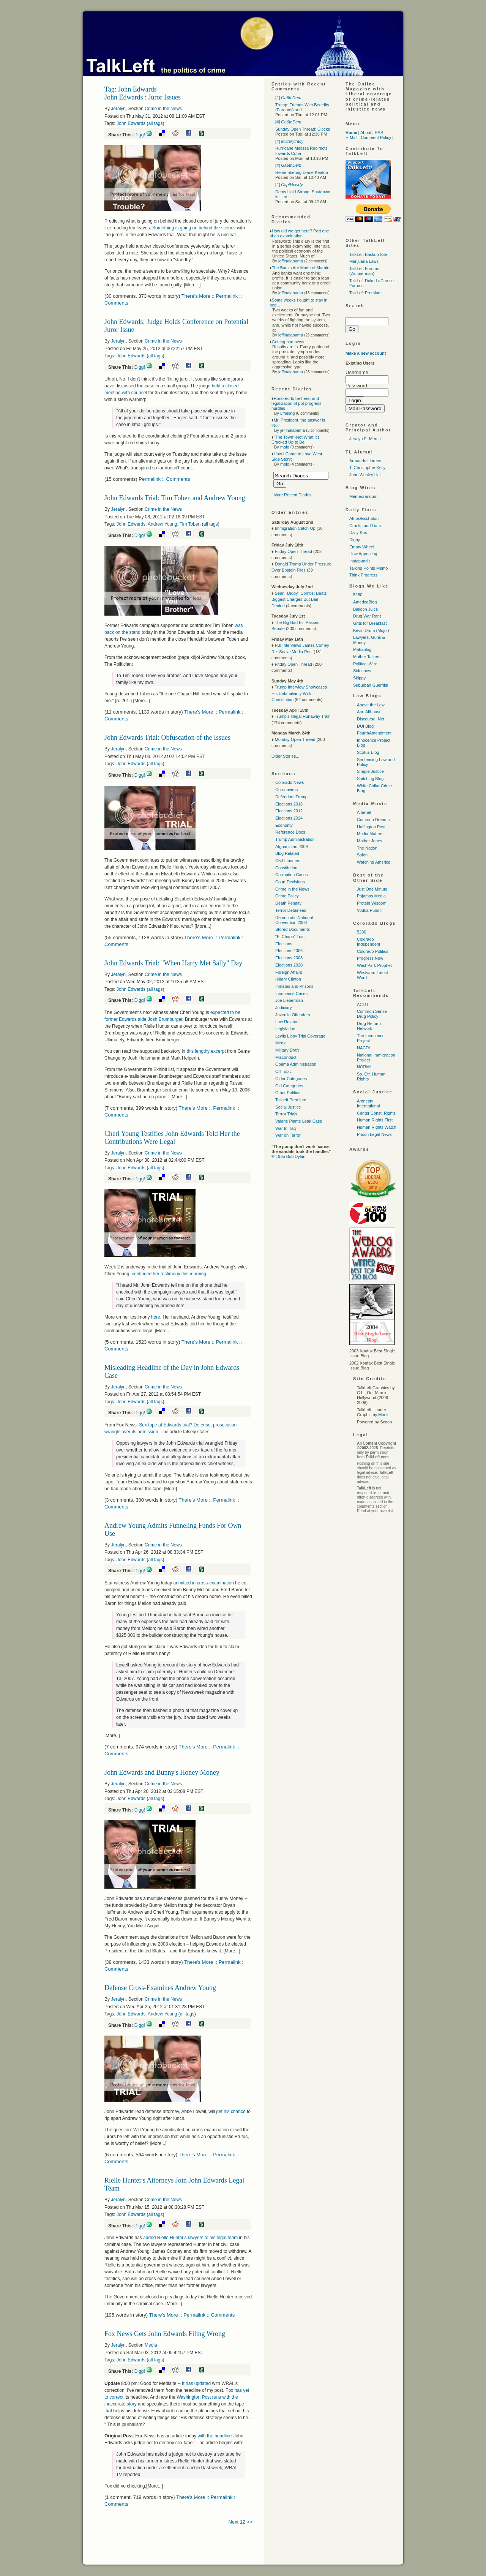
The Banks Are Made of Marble (301, 267)
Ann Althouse (369, 711)
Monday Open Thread (295, 739)
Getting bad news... (290, 342)
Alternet (364, 812)
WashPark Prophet (374, 965)
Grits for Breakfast (370, 623)
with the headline (214, 2436)
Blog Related (287, 853)
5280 (357, 594)
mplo (284, 447)
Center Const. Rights (376, 1113)
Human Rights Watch (376, 1127)
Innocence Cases (291, 993)
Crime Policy (287, 896)
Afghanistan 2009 (291, 846)
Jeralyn (118, 108)
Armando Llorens (365, 460)
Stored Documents (292, 929)
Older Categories (291, 1078)
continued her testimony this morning (169, 1273)
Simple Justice (370, 771)
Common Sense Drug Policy (372, 1014)
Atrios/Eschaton (364, 518)
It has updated (197, 2383)
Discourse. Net (370, 719)
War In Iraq (285, 1128)
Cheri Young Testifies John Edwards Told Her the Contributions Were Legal (172, 1137)
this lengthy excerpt (206, 1051)
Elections (283, 943)
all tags (155, 123)
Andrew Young (162, 524)
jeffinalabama (290, 261)
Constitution (286, 868)
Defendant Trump (291, 796)
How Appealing (363, 553)
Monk (383, 1414)
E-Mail (351, 137)
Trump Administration (295, 839)
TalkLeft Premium (365, 293)
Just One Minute (372, 889)
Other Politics (287, 1092)
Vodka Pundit (369, 910)
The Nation (367, 848)
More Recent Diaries (292, 495)
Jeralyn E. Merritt (365, 438)
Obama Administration (295, 1064)
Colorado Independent (368, 941)
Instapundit (359, 561)
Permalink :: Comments (164, 479)
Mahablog (362, 649)
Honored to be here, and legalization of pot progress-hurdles (297, 403)
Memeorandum (363, 496)
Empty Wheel (361, 547)
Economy (284, 825)
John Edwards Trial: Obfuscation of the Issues (167, 737)
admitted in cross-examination (203, 1583)
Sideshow (362, 670)
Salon (362, 855)
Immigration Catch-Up (295, 528)
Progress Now (370, 958)
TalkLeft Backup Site (368, 254)
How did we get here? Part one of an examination (299, 233)
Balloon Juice (365, 609)
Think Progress (363, 575)
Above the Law (371, 705)
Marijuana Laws (364, 261)
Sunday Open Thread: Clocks (302, 129)
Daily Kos (358, 532)
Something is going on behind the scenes (194, 228)
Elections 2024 (289, 818)
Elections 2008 (289, 958)
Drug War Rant (367, 616)
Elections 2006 (289, 950)
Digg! (139, 134)
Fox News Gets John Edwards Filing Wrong (164, 2334)
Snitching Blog (370, 778)
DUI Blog (365, 726)
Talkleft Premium (290, 1100)
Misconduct (286, 1057)
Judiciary (283, 1007)
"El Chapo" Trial (290, 936)
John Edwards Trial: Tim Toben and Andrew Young (174, 498)
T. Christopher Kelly (367, 467)
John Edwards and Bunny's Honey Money (161, 1772)
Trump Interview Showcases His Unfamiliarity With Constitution (299, 693)
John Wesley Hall (365, 474)
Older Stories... (285, 756)
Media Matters (370, 833)
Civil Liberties (287, 860)
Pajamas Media (371, 896)
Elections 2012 (289, 811)
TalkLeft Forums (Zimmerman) (364, 271)
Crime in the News (163, 108)
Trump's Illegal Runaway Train (302, 716)
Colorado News (289, 782)
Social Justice (288, 1107)
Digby (354, 539)
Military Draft (287, 1050)
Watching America (373, 862)
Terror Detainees (290, 910)
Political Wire (365, 664)
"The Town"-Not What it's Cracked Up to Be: (295, 439)
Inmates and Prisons (294, 986)
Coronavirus (286, 789)
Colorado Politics (372, 951)
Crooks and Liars (365, 525)
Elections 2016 (289, 804)
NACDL (364, 1048)
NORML (364, 1067)
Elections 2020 (289, 965)
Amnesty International (368, 1103)
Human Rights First (375, 1120)
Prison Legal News (374, 1134)
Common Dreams (373, 819)
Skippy (359, 678)
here (155, 1317)
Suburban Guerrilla (370, 685)
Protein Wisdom (372, 903)
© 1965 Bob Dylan (288, 1156)
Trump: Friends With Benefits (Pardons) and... (302, 107)
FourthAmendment (374, 733)
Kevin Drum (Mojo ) (371, 630)
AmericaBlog (365, 602)
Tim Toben (190, 524)
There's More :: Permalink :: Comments (192, 2315)
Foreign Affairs (288, 972)
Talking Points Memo (368, 568)
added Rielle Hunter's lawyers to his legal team (190, 2237)
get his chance (231, 2111)
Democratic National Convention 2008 (294, 920)
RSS (379, 132)
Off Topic (283, 1071)
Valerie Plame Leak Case (298, 1121)
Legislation (285, 1029)
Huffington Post (371, 826)
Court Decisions (290, 882)
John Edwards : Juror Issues (142, 97)
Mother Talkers (366, 656)
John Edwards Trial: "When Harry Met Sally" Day (173, 963)
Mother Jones (369, 841)
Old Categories (289, 1085)
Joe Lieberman (289, 1000)
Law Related (286, 1021)
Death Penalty (288, 903)
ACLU (362, 1004)
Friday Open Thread (293, 551)
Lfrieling (287, 413)
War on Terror (288, 1135)
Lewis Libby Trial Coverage (300, 1036)
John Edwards (131, 123)
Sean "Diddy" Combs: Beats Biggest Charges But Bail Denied (299, 599)
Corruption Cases (291, 874)
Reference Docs (290, 832)
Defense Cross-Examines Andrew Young (160, 1988)
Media (151, 2345)
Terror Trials (286, 1114)
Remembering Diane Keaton (301, 172)
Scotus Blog (368, 752)
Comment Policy (376, 137)
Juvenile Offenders (292, 1014)
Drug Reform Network (369, 1026)
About (365, 132)
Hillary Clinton (288, 979)
